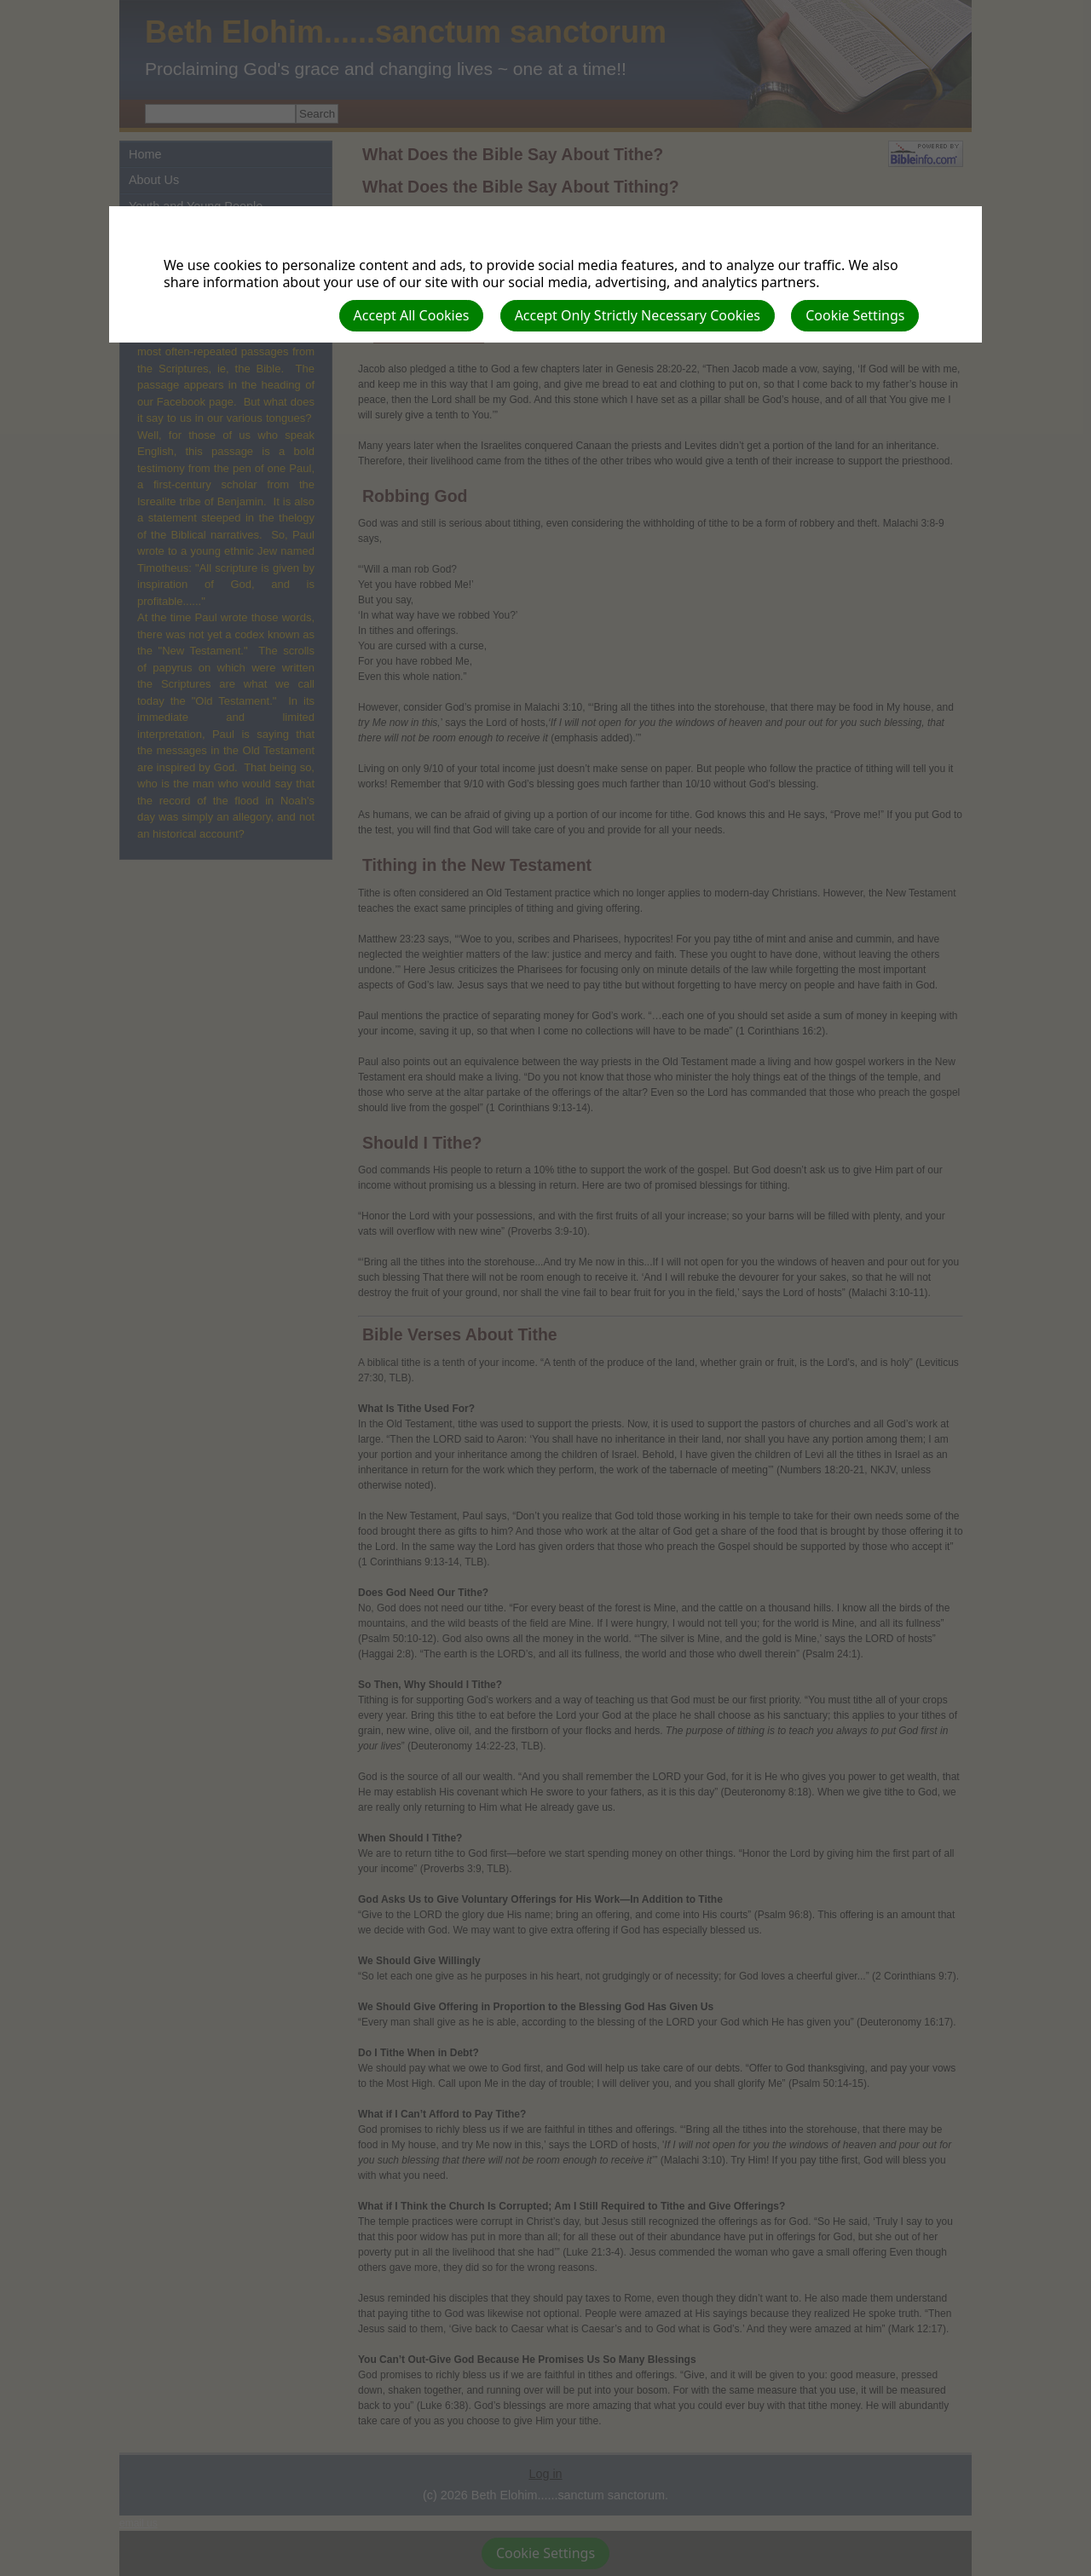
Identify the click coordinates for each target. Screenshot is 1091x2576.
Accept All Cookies (412, 315)
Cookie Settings (854, 315)
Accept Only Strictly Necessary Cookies (637, 315)
